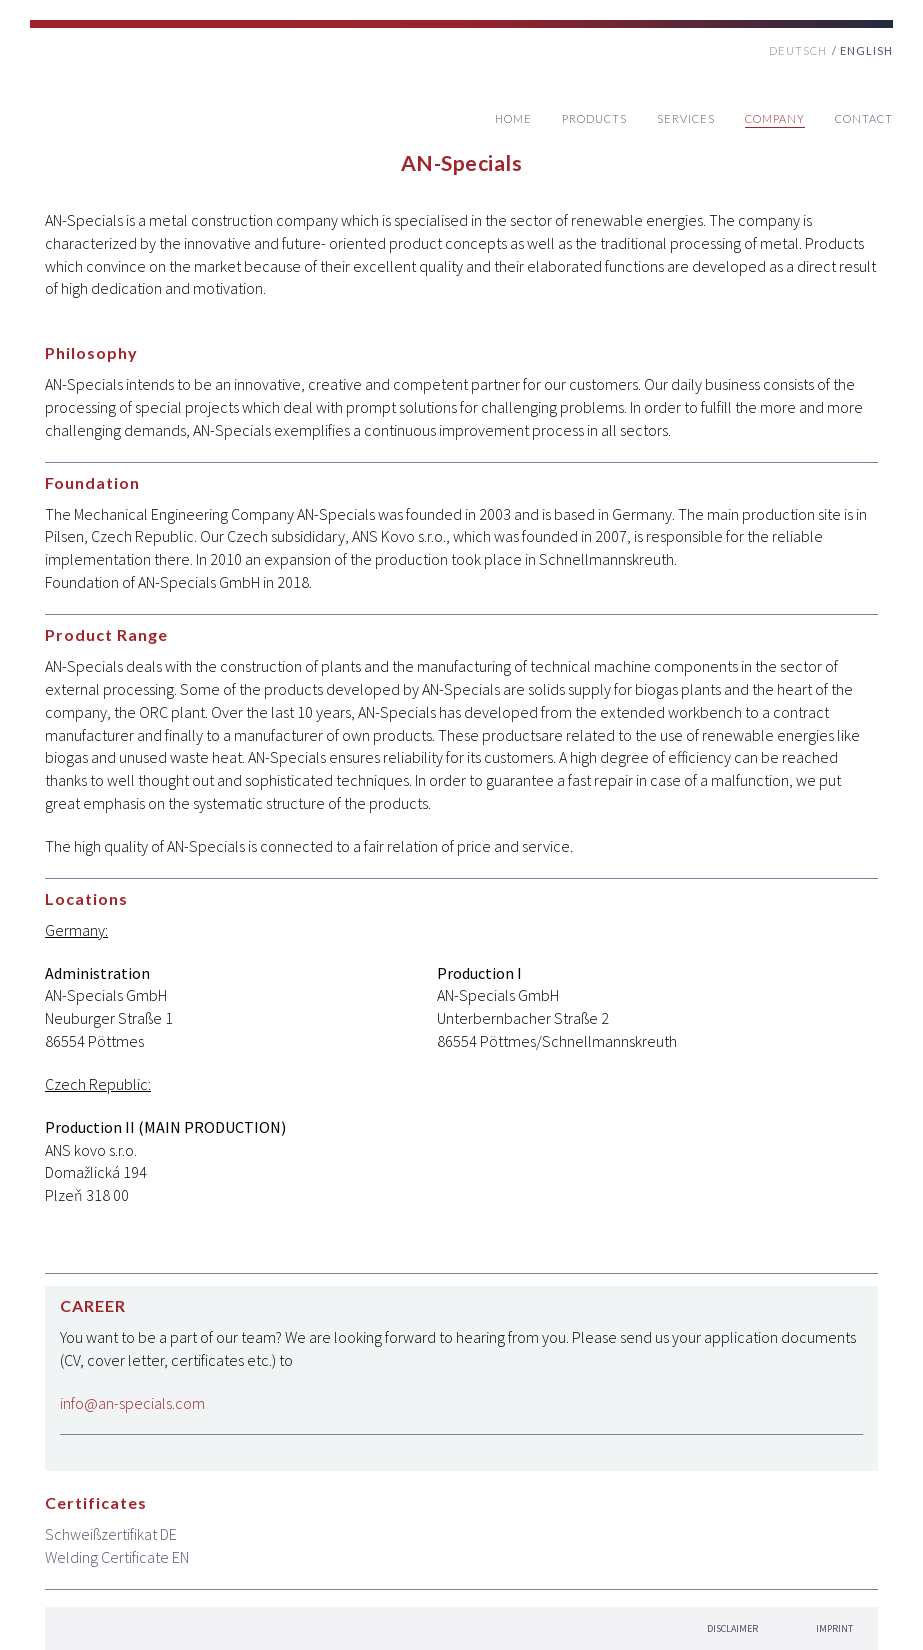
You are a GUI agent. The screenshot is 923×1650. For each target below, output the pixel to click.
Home (110, 98)
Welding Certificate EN (117, 1557)
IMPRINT (834, 1628)
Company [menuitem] (775, 118)
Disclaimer (732, 1628)
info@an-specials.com (132, 1403)
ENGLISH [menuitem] (866, 50)
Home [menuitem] (513, 118)
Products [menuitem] (594, 118)
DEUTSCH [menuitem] (798, 50)
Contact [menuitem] (864, 118)
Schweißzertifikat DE (111, 1534)
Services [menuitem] (686, 118)
